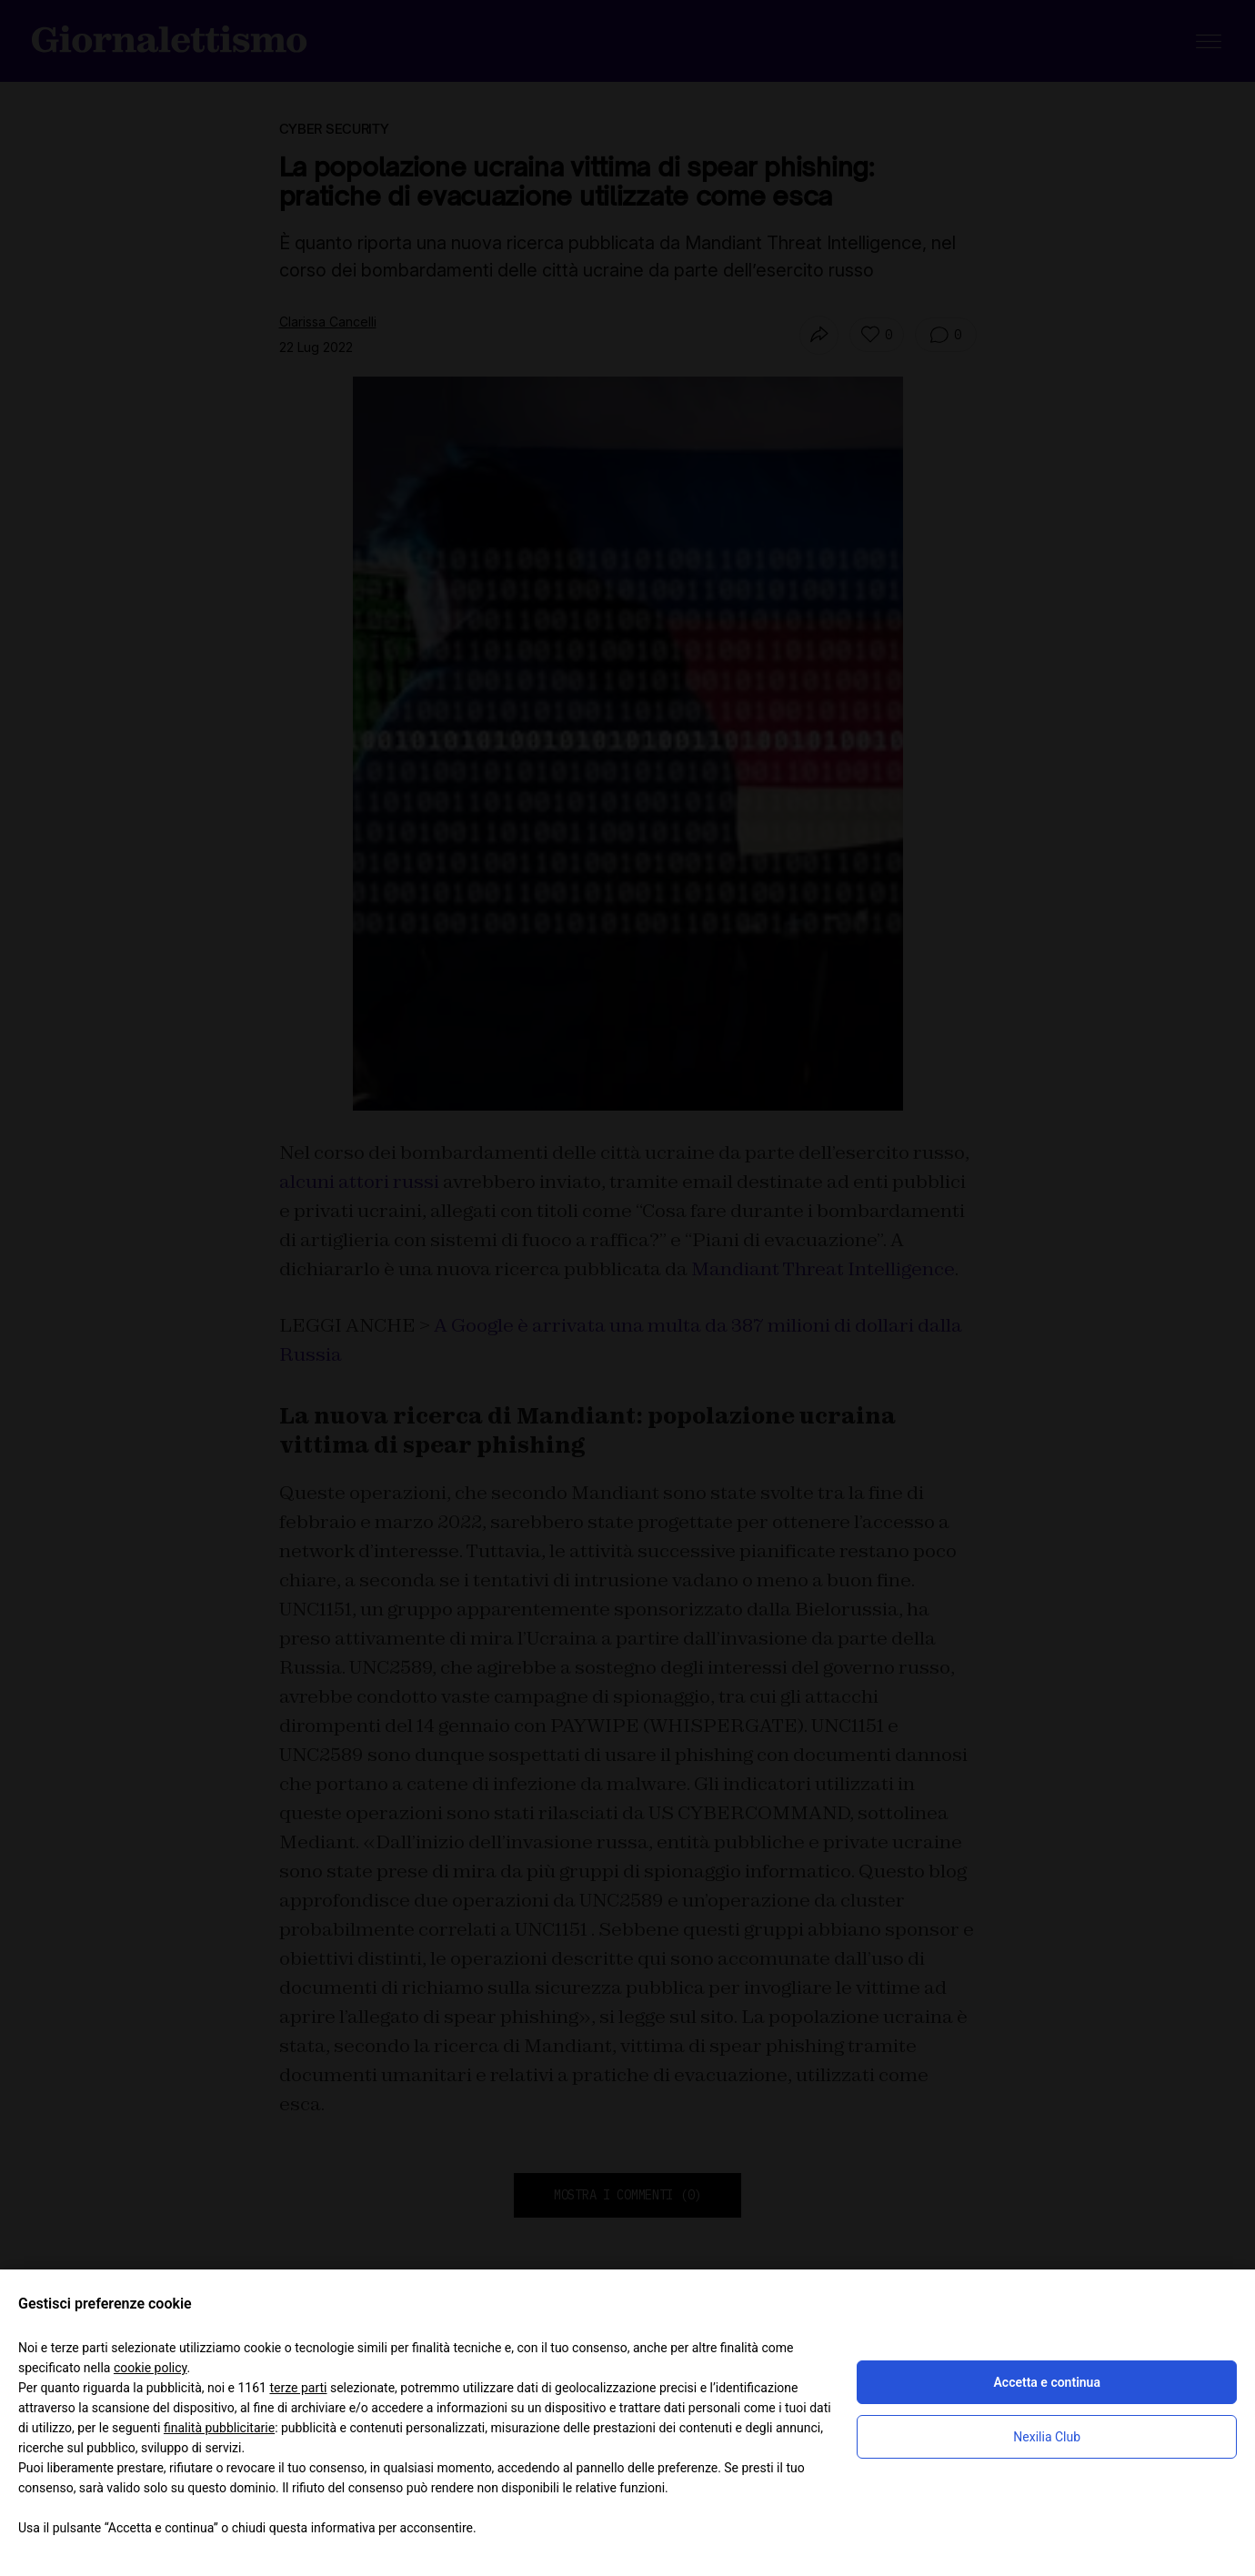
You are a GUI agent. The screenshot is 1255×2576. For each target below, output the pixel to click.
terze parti (297, 2387)
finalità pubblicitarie (219, 2427)
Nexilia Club (1046, 2437)
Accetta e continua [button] (1046, 2382)
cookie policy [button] (150, 2367)
